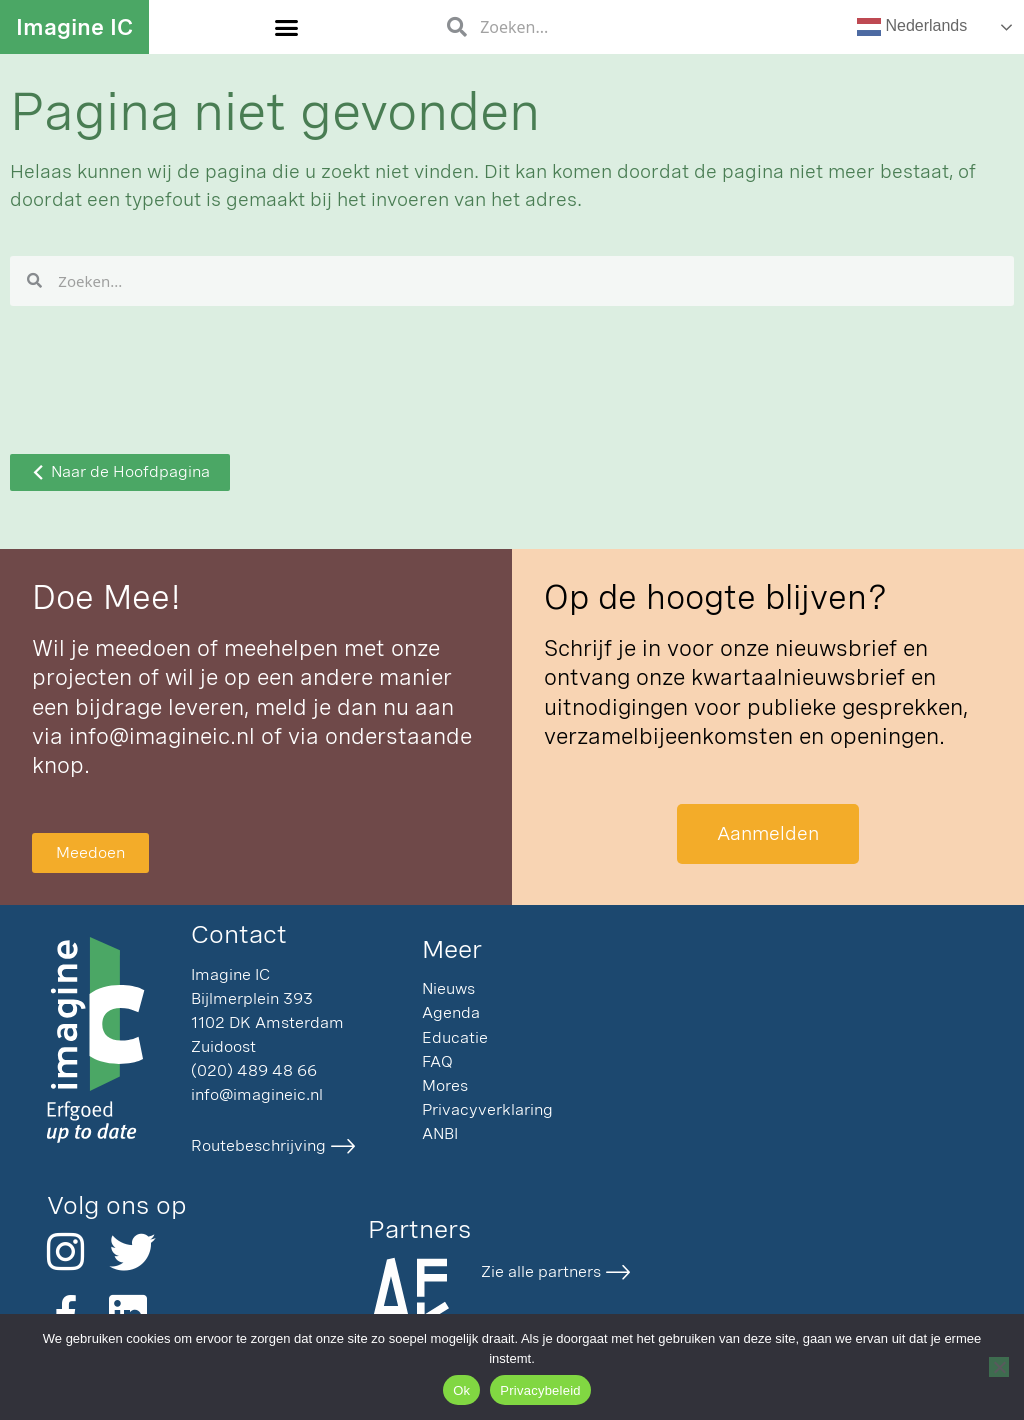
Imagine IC (74, 27)
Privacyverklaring (487, 1109)
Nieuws (448, 988)
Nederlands (912, 27)
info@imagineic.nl (162, 736)
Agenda (451, 1012)
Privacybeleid (540, 1390)
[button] (287, 27)
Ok (461, 1390)
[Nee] (999, 1367)
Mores (445, 1085)
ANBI (440, 1133)
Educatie (455, 1037)
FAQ (437, 1061)
